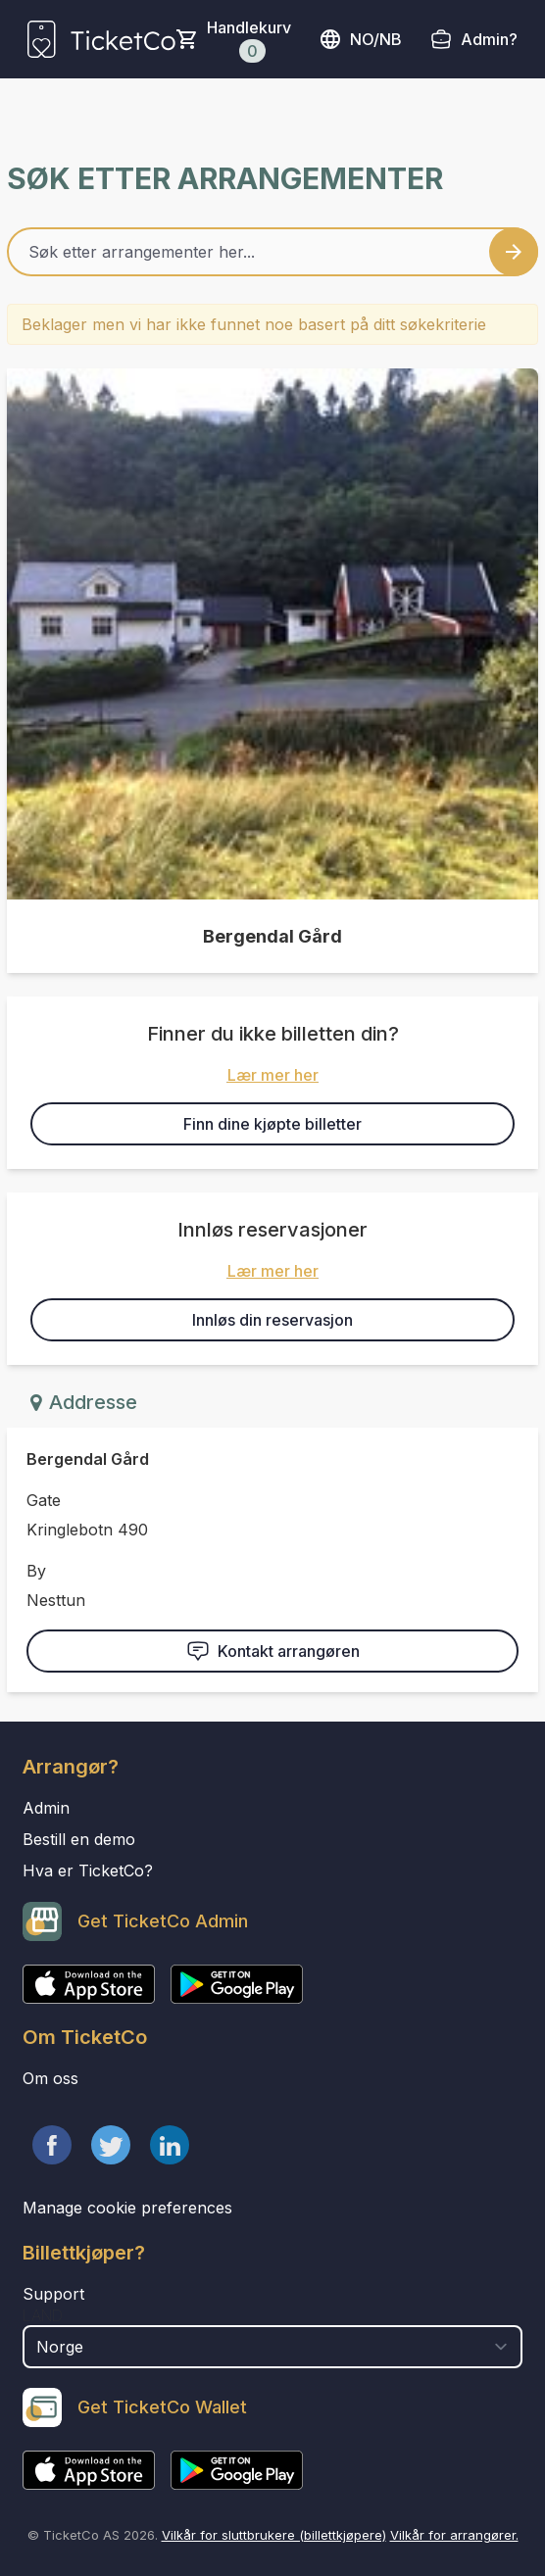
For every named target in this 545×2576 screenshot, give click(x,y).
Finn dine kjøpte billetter (272, 1124)
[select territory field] (272, 2346)
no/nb (360, 39)
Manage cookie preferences (127, 2207)
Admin (46, 1808)
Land (43, 2315)
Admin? (489, 39)
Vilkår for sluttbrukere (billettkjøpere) (274, 2535)
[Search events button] (513, 251)
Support (53, 2294)
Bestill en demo (79, 1839)
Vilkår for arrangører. (454, 2535)
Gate (43, 1500)
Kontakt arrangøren (273, 1651)
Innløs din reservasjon (272, 1320)
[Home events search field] (272, 251)
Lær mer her (273, 1075)
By (36, 1570)
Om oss (50, 2078)
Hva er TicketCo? (88, 1870)
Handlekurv (249, 40)
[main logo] (101, 39)
